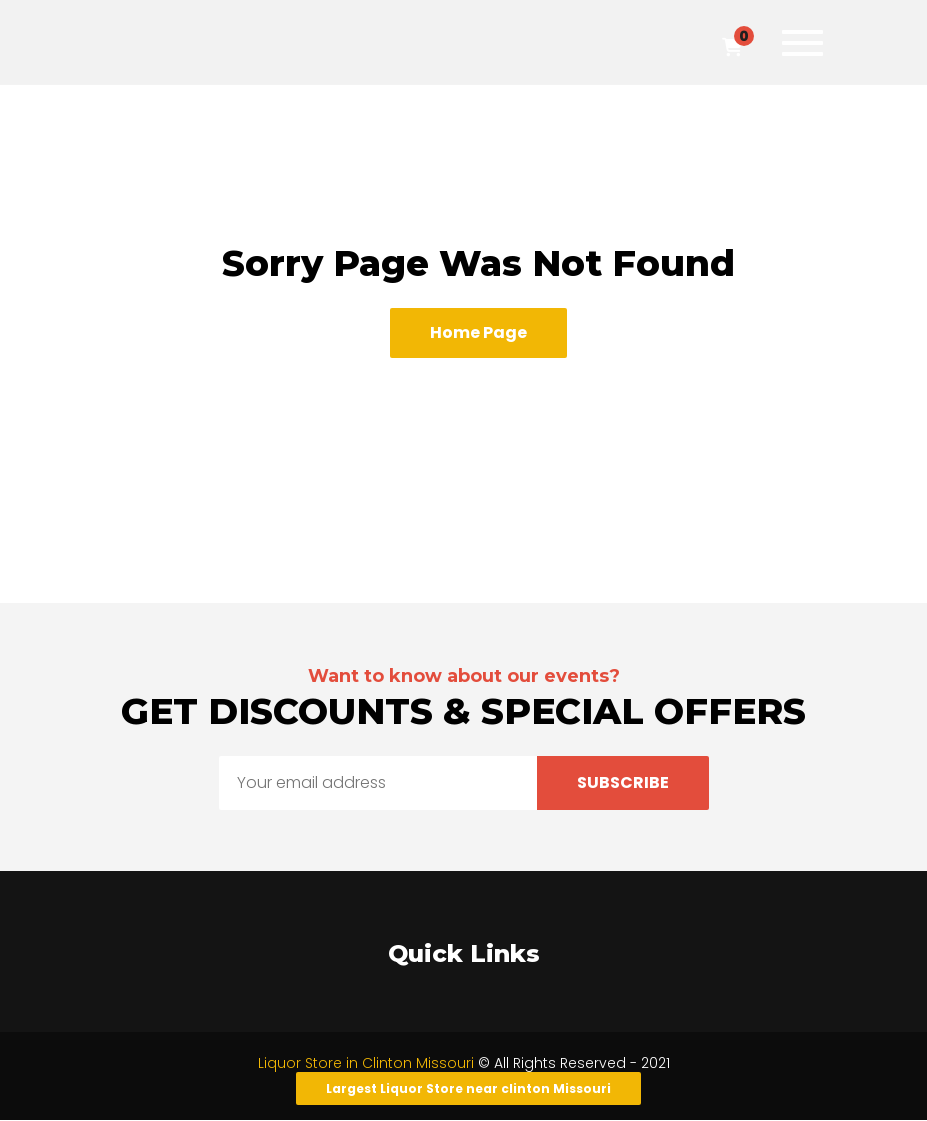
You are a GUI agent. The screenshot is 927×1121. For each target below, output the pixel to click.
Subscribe (623, 782)
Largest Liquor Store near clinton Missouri (468, 1088)
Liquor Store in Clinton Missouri (368, 1063)
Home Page (478, 332)
